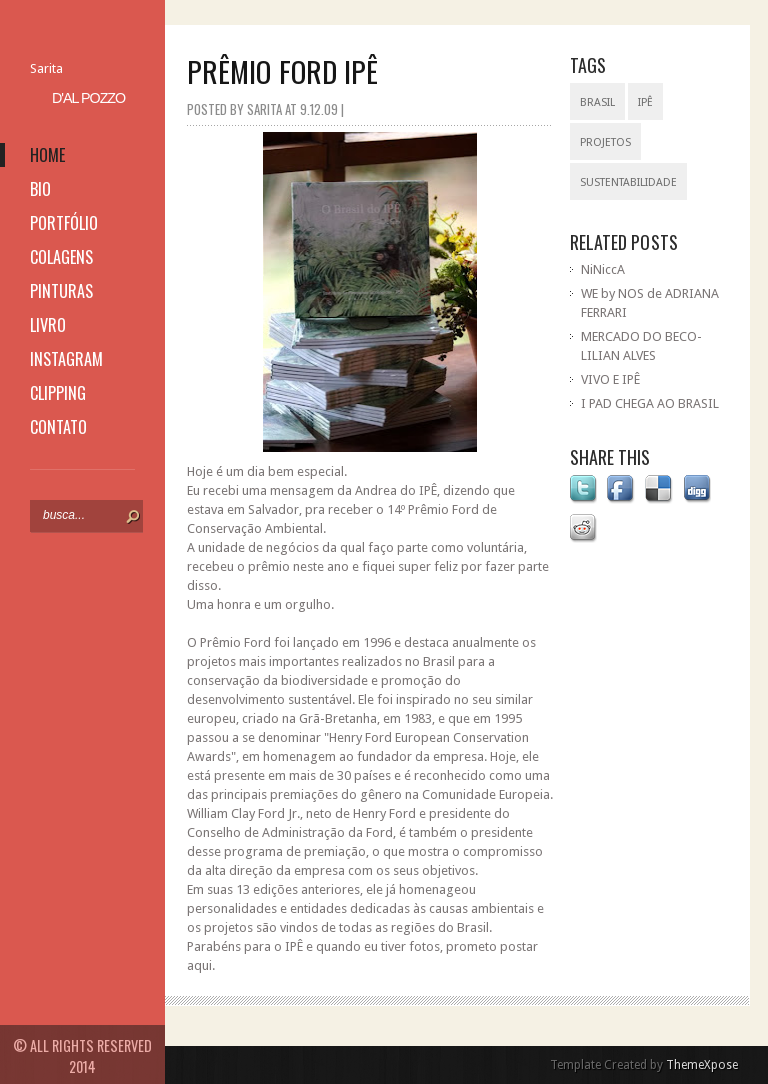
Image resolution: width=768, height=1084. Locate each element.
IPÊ (645, 102)
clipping (58, 393)
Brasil (597, 102)
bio (40, 189)
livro (48, 325)
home (47, 155)
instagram (66, 359)
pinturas (61, 291)
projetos (605, 142)
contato (58, 427)
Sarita (46, 68)
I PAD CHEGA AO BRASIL (650, 403)
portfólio (64, 223)
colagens (61, 257)
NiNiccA (603, 269)
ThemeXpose (702, 1065)
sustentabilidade (628, 182)
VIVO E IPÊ (610, 379)
